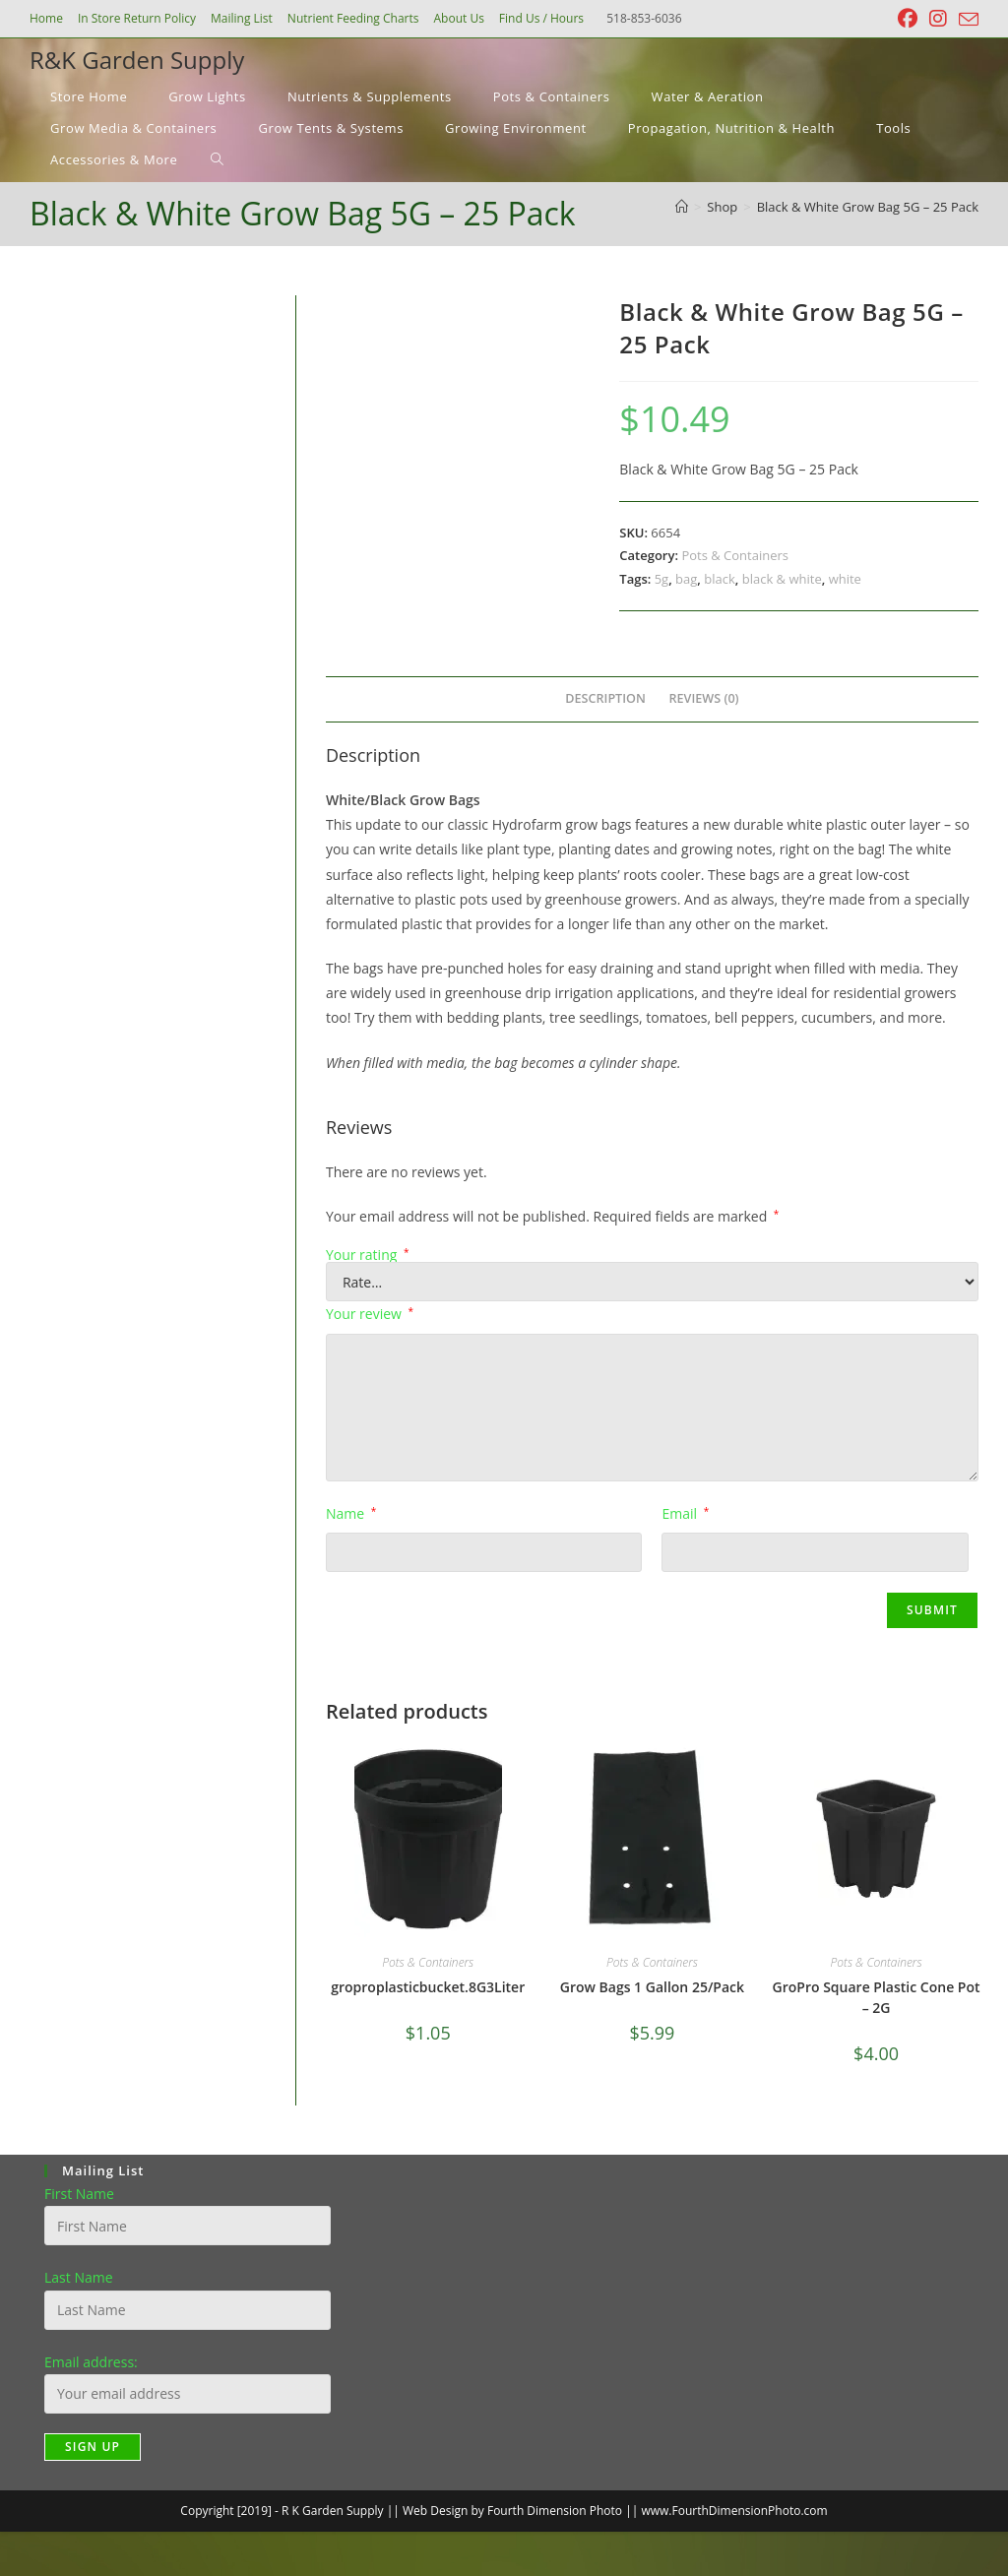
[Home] (681, 207)
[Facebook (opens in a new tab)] (907, 19)
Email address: (91, 2362)
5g (662, 579)
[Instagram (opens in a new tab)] (938, 19)
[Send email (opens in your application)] (965, 20)
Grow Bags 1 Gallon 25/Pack (652, 1987)
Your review (369, 1313)
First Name (79, 2193)
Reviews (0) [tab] (704, 698)
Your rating (368, 1255)
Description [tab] (605, 698)
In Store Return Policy (137, 18)
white (845, 579)
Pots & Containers (734, 555)
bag (686, 579)
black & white (782, 579)
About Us (458, 18)
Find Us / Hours (541, 18)
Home (46, 18)
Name (351, 1513)
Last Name (78, 2277)
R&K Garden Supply (137, 59)
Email (685, 1513)
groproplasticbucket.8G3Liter (428, 1987)
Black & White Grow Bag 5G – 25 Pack (867, 207)
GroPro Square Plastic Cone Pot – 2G (876, 1997)
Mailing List (242, 18)
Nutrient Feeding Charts (353, 18)
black (719, 579)
